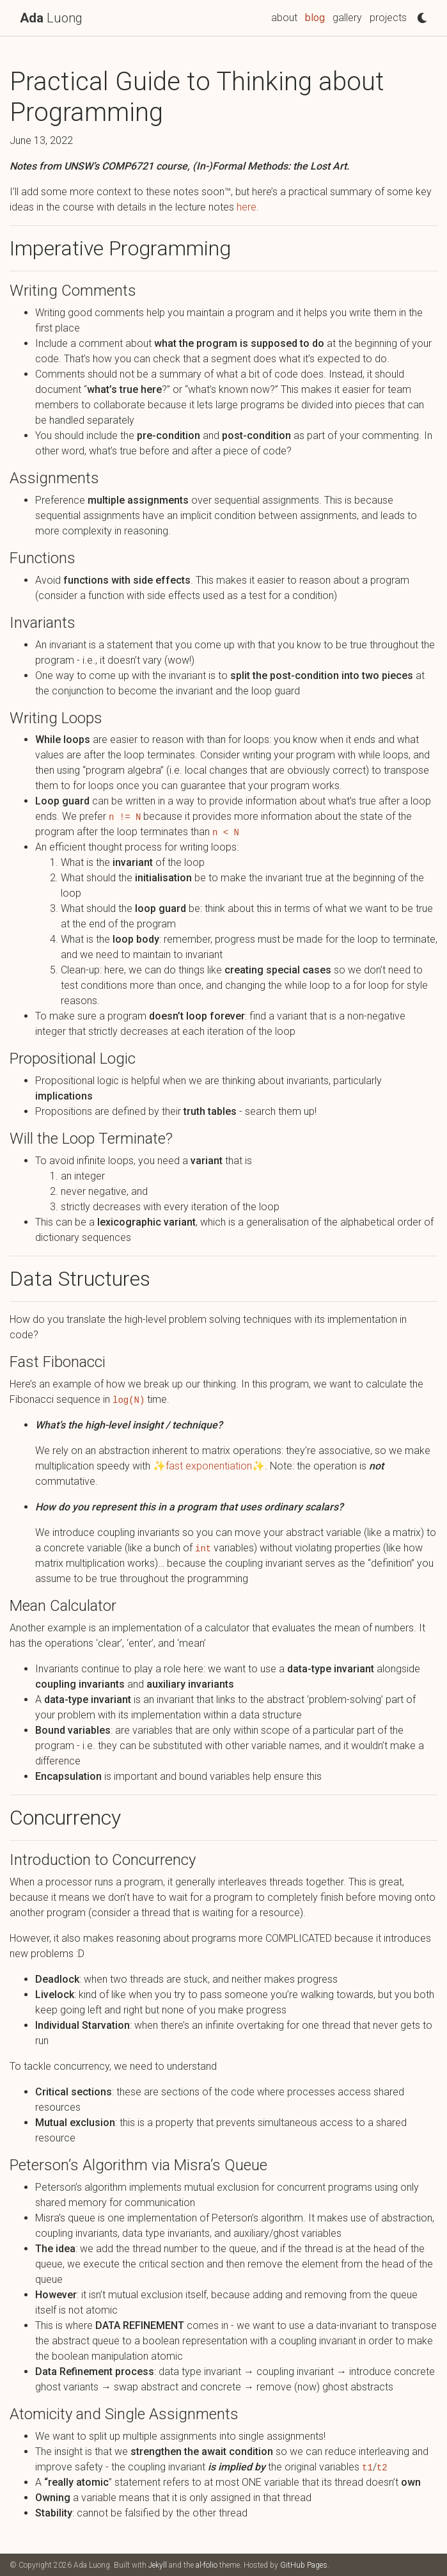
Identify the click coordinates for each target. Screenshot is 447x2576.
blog (315, 18)
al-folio (206, 2565)
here (246, 207)
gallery (347, 18)
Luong (51, 18)
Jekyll (157, 2565)
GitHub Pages (303, 2565)
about (284, 18)
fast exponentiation (209, 1466)
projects (388, 18)
